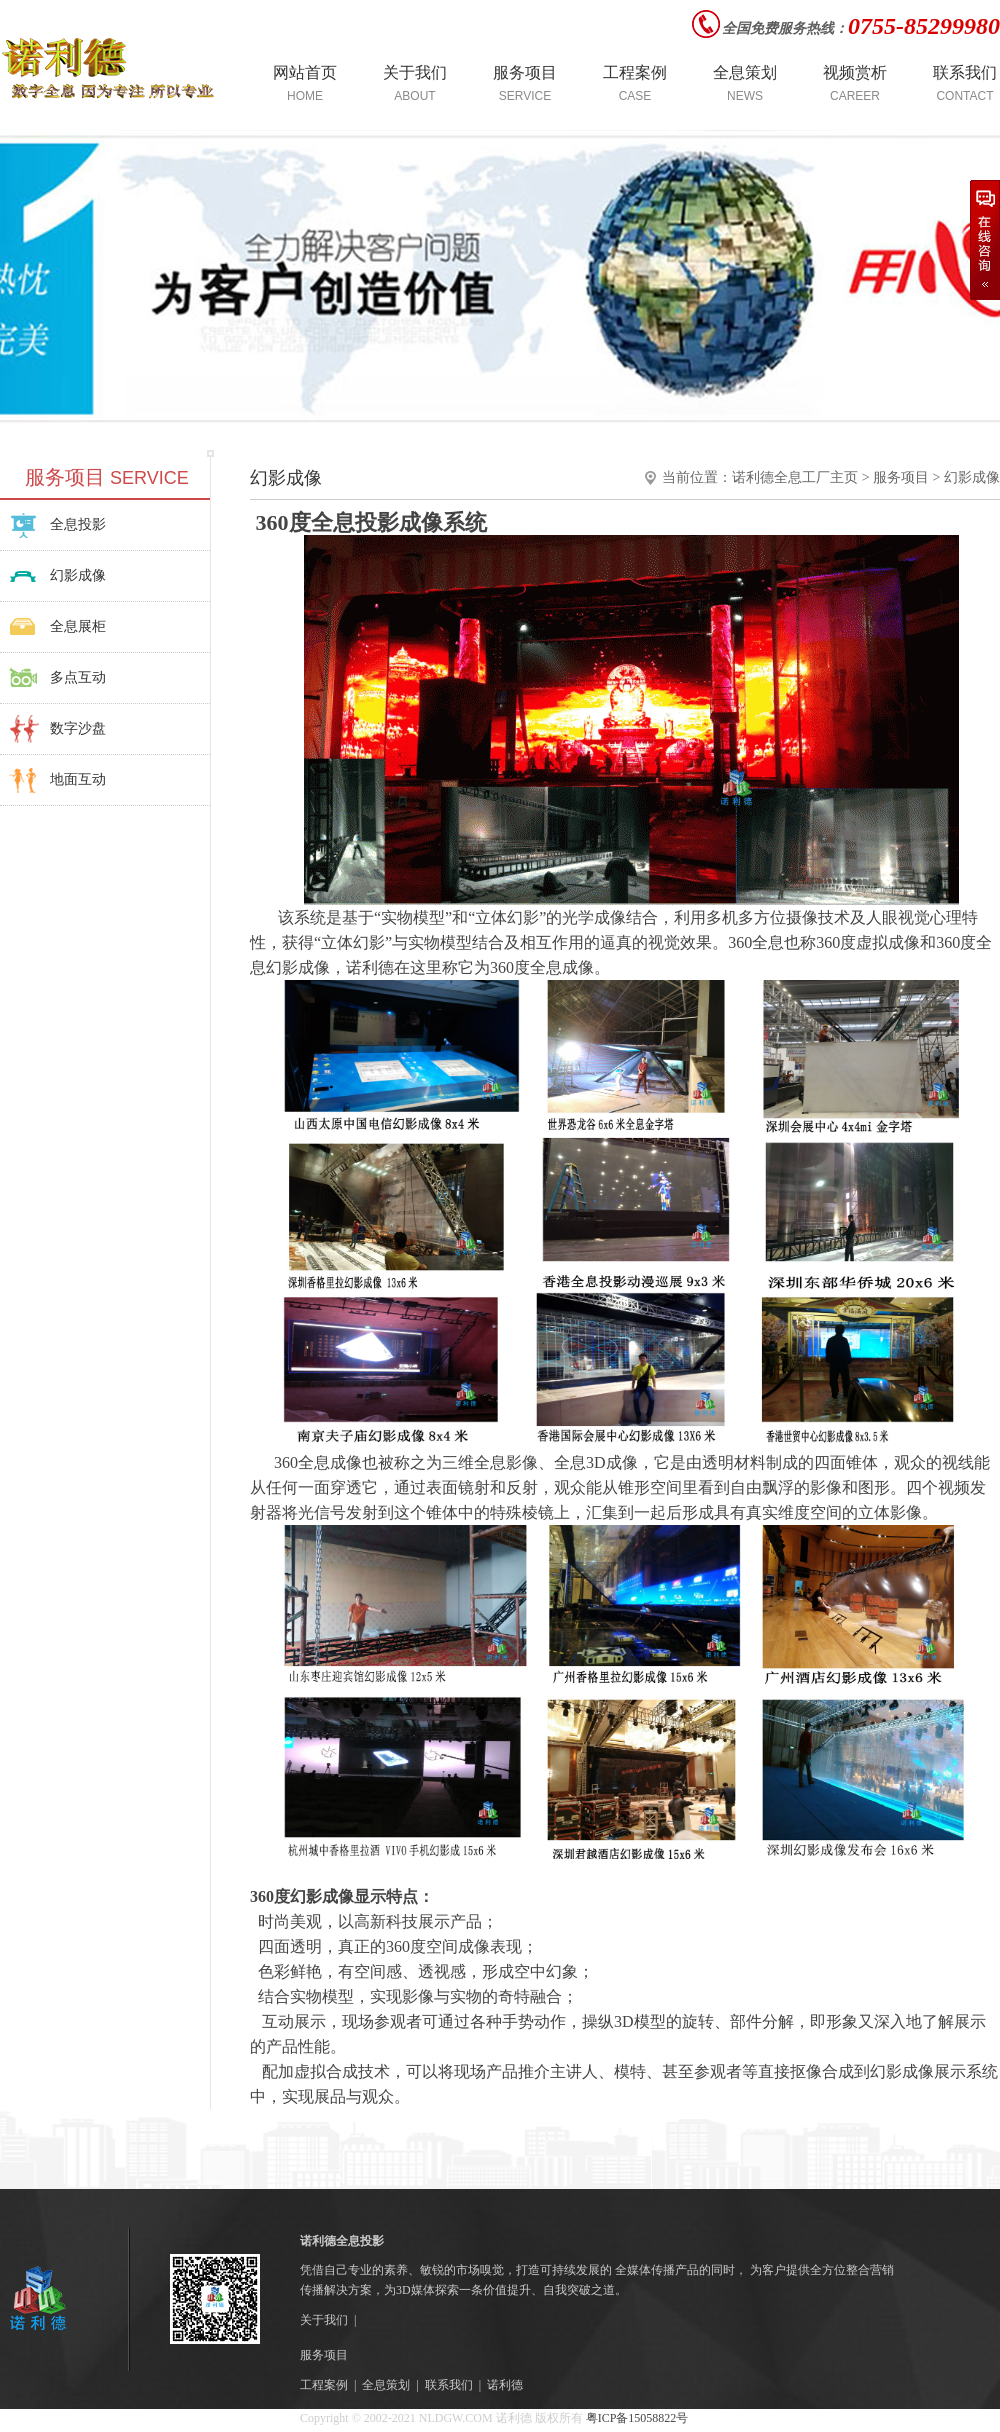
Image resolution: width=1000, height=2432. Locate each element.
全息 (570, 1462)
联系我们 (449, 2385)
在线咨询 (985, 240)
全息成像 (562, 967)
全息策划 (386, 2385)
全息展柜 (78, 626)
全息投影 (78, 524)
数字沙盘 (78, 728)
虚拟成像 (888, 942)
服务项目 (901, 477)
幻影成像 (78, 575)
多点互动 (78, 677)
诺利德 (505, 2385)
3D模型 (640, 2021)
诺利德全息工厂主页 (795, 477)
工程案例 (324, 2385)
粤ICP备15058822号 (636, 2418)
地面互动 (78, 779)
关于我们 (324, 2320)
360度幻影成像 (302, 1896)
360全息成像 (318, 1462)
